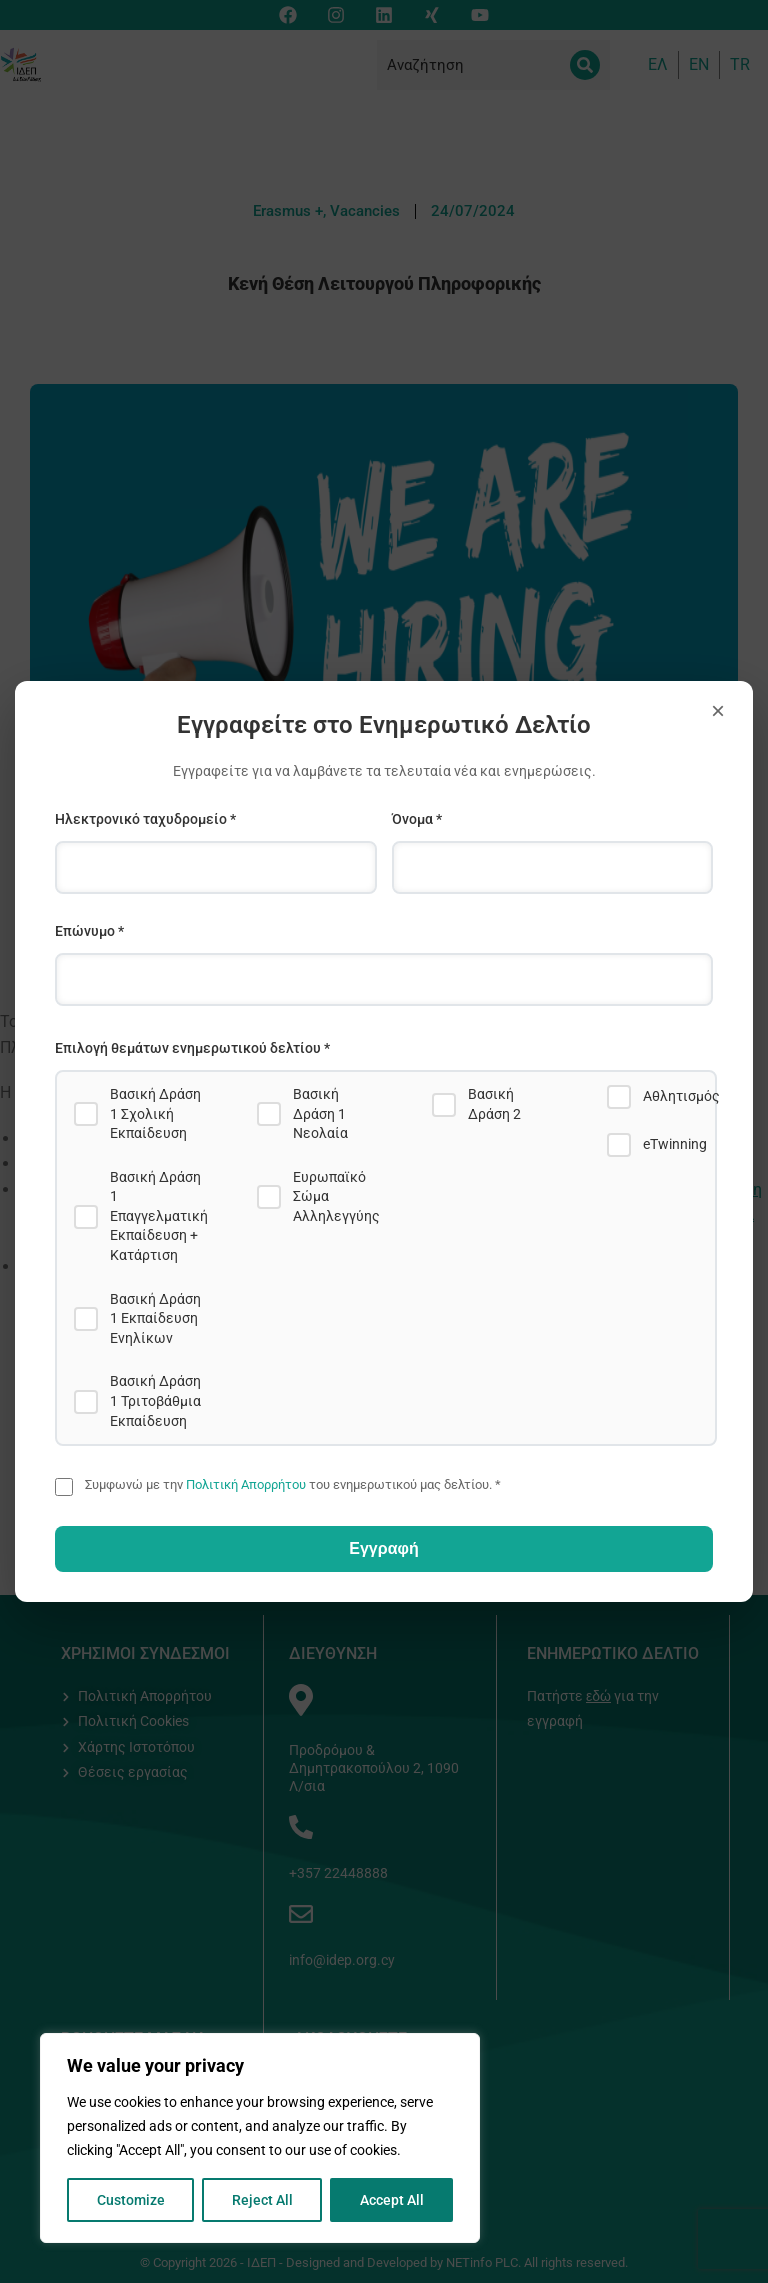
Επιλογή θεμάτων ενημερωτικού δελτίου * (192, 1048)
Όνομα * (417, 819)
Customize (131, 2200)
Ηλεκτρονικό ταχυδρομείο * (145, 819)
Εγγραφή (383, 1548)
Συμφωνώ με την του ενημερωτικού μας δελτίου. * (293, 1484)
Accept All (392, 2200)
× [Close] (718, 710)
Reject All (262, 2200)
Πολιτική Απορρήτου (246, 1484)
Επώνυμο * (89, 931)
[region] (260, 2138)
